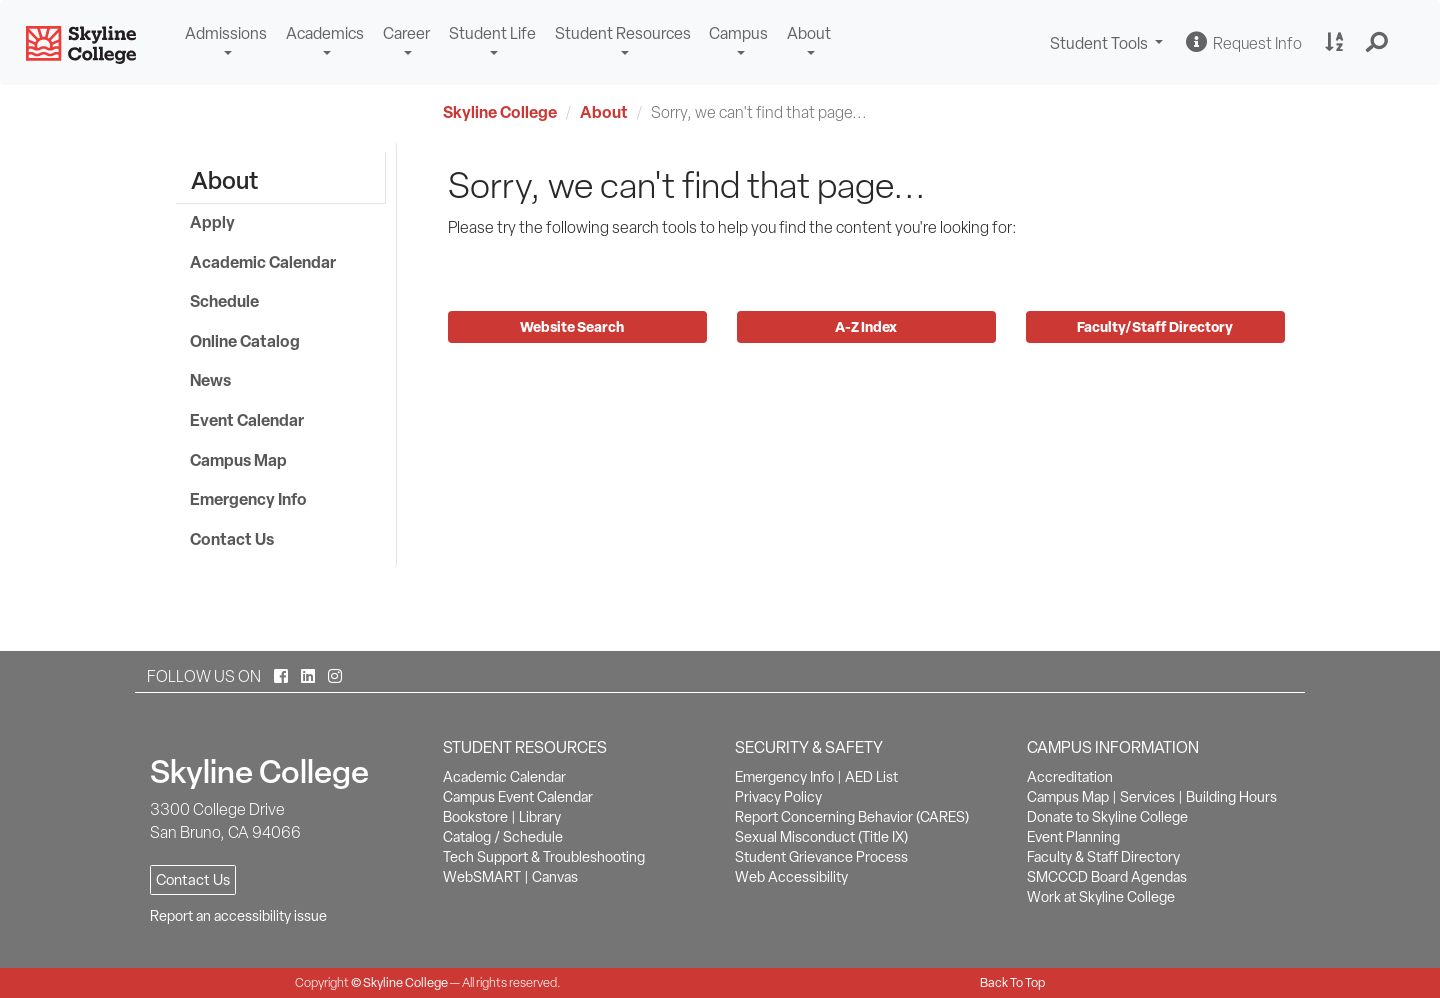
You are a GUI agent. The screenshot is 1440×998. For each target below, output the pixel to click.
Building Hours (1231, 797)
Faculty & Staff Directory (1103, 857)
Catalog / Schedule (503, 837)
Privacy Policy (778, 797)
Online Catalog (245, 341)
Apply (212, 222)
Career (406, 33)
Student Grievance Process (821, 857)
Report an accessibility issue (238, 916)
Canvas (555, 877)
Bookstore (475, 817)
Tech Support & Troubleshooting (544, 857)
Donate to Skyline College (1107, 817)
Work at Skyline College (1101, 897)
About (809, 33)
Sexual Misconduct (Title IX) (821, 837)
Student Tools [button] (1109, 45)
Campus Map (238, 460)
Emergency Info (248, 499)
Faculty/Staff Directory (1155, 326)
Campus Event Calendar (518, 797)
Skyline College (500, 112)
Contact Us (232, 539)
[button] (1377, 43)
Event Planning (1073, 837)
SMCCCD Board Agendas (1107, 877)
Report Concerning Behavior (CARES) (852, 817)
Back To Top (1012, 982)
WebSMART (482, 877)
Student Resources (623, 33)
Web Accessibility (791, 877)
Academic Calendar (263, 262)
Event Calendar (247, 420)
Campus (738, 33)
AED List (871, 777)
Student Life (492, 33)
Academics (325, 33)
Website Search (574, 326)
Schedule (224, 301)
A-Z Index (866, 326)
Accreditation (1070, 777)
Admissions (226, 33)
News (210, 380)
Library (540, 817)
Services (1147, 797)
